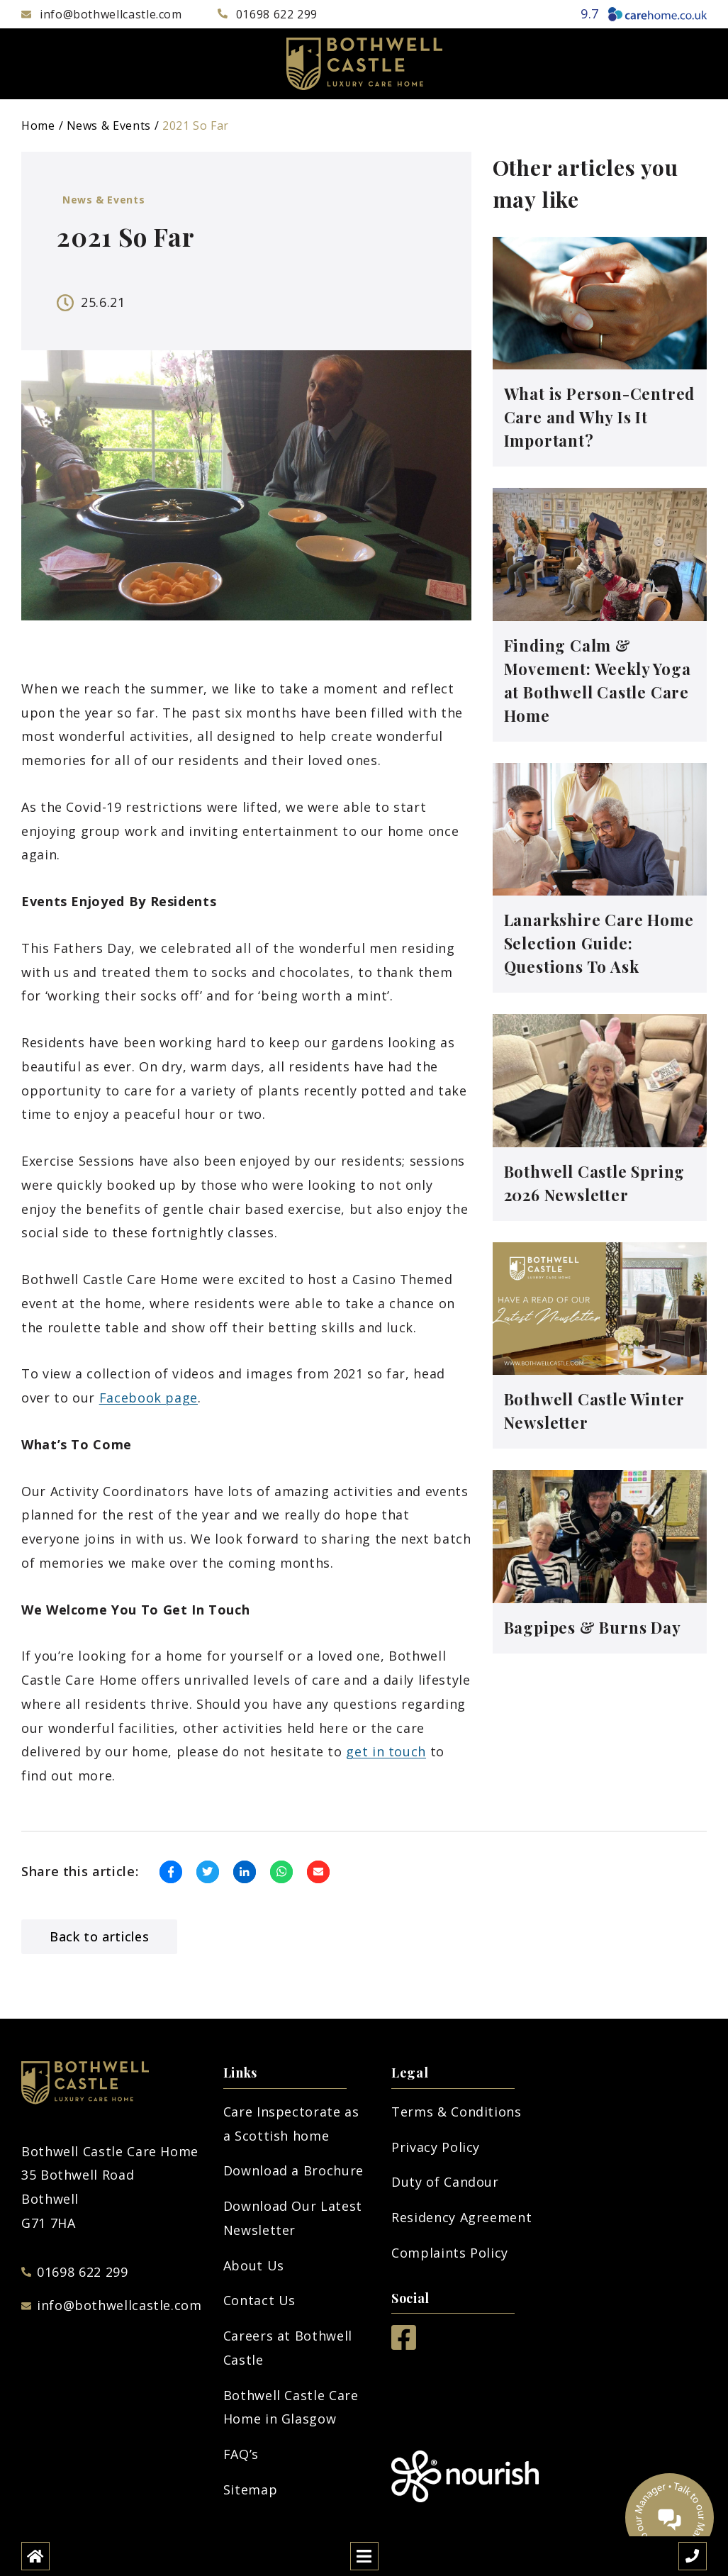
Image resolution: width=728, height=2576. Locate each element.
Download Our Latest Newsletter (292, 2217)
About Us (253, 2265)
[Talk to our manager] (669, 2517)
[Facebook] (403, 2344)
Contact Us (259, 2300)
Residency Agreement (461, 2217)
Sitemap (250, 2489)
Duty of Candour (445, 2181)
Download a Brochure (293, 2170)
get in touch (386, 1751)
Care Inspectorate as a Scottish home (291, 2123)
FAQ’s (241, 2454)
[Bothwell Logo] (364, 64)
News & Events (109, 125)
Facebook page (148, 1397)
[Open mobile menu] (364, 2556)
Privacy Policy (435, 2147)
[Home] (35, 2556)
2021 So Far (195, 125)
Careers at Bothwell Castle (287, 2347)
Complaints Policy (449, 2252)
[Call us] (692, 2556)
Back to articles (99, 1936)
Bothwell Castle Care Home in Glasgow (291, 2407)
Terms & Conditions (456, 2111)
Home (38, 125)
